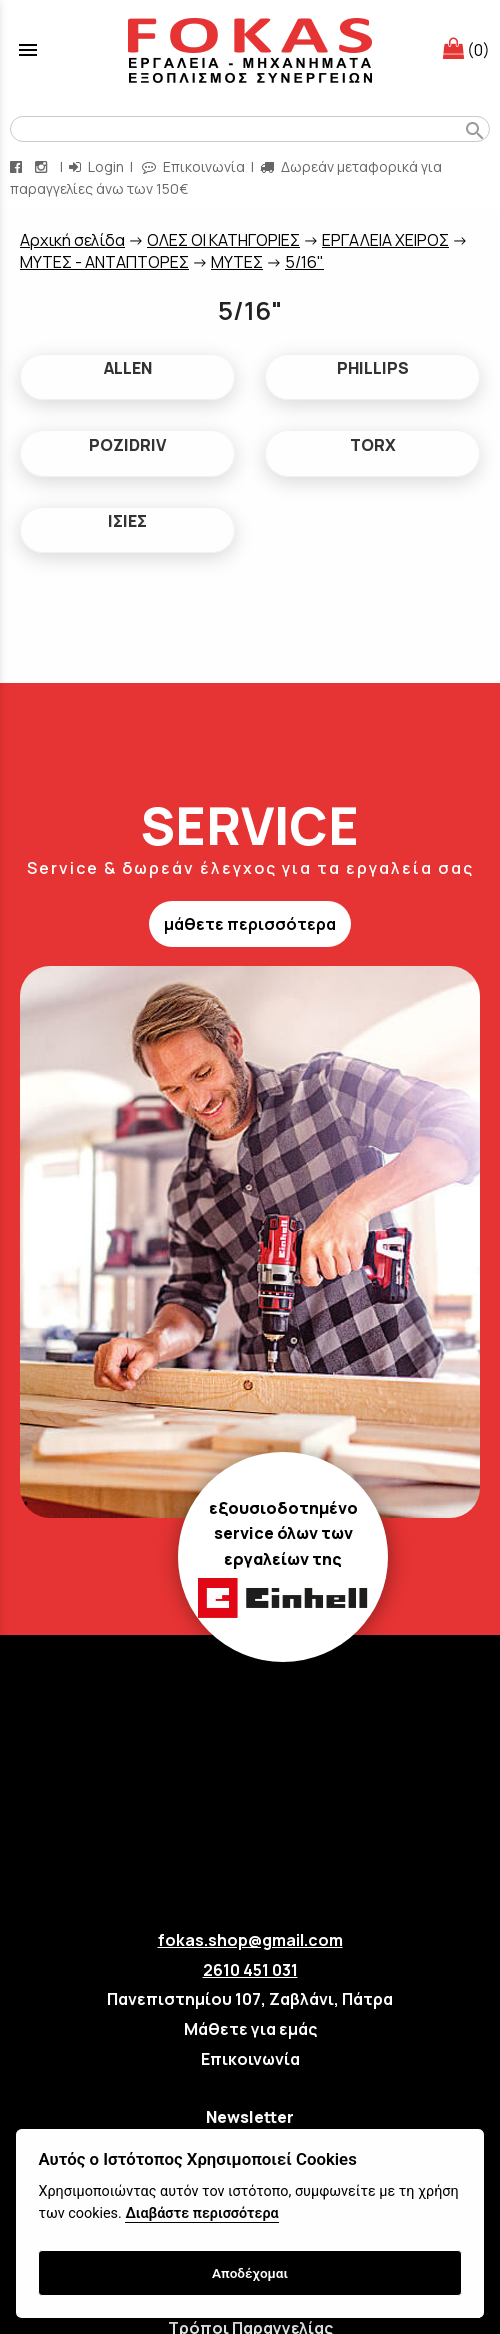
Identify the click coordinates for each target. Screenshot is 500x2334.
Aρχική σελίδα (72, 240)
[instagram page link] (43, 166)
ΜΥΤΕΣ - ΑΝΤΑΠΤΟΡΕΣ (104, 262)
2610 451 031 (250, 1970)
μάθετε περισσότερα (250, 924)
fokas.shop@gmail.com (250, 1940)
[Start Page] (250, 50)
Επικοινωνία (250, 2059)
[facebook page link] (18, 166)
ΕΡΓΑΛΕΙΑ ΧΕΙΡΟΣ (385, 240)
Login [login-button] (96, 166)
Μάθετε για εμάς (250, 2029)
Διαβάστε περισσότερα (201, 2213)
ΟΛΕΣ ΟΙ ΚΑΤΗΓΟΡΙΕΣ (223, 240)
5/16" (304, 262)
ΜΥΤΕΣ (237, 262)
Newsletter (250, 2117)
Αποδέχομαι (250, 2273)
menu (28, 50)
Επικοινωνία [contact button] (193, 166)
